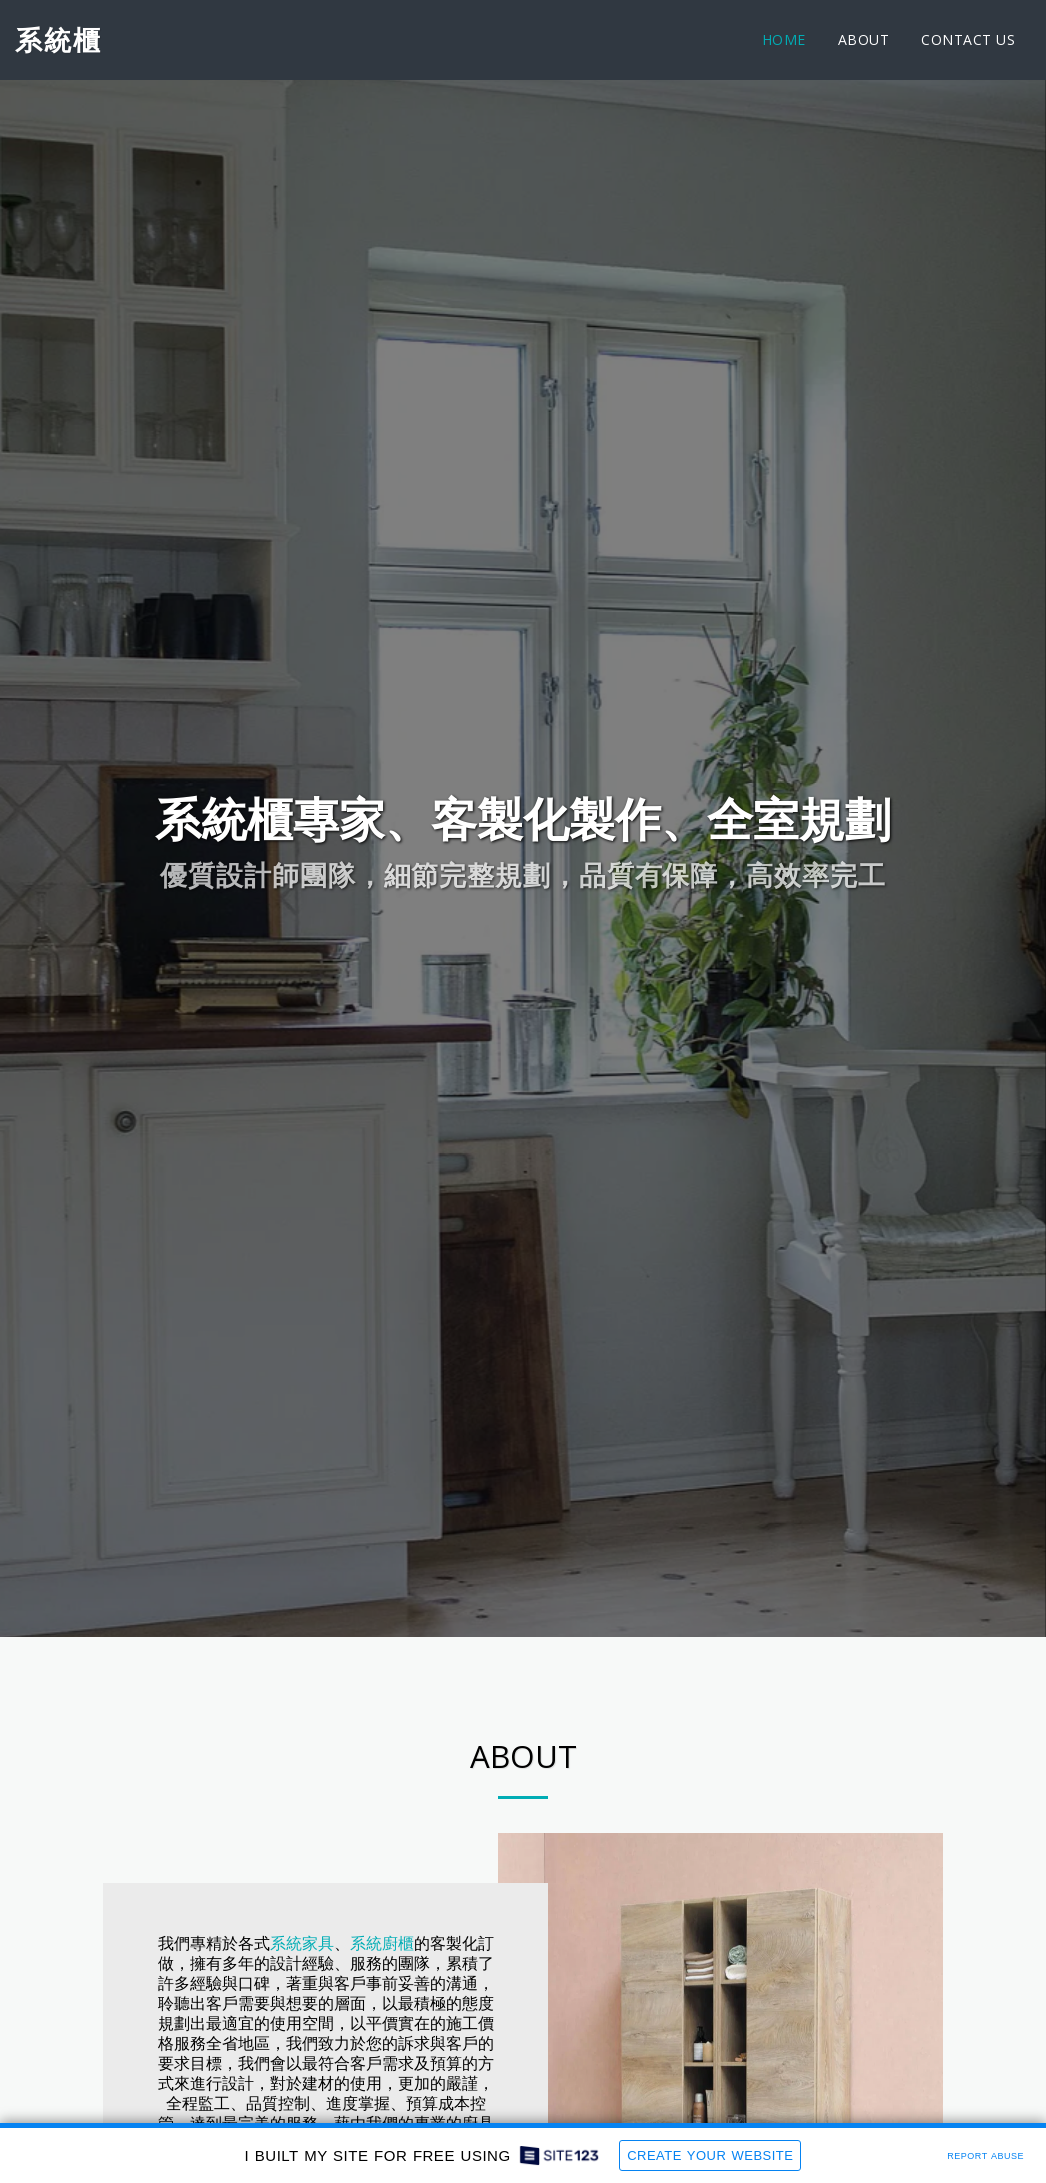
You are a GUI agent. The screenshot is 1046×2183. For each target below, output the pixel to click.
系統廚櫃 (382, 2021)
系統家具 (302, 2021)
